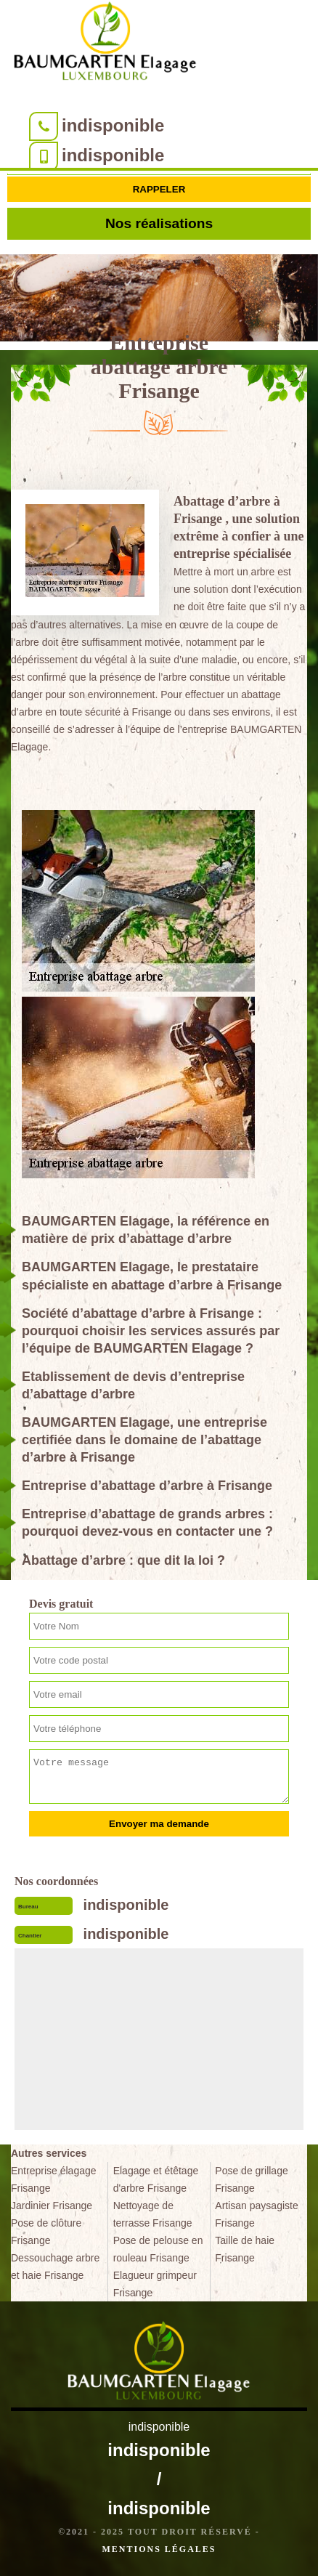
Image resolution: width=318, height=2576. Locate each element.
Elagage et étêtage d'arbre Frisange (156, 2179)
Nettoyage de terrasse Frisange (152, 2214)
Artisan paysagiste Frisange (256, 2214)
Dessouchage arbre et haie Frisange (55, 2266)
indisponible (113, 125)
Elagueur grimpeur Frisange (155, 2283)
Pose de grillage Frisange (251, 2179)
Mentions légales (159, 2549)
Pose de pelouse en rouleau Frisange (158, 2249)
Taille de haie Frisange (244, 2249)
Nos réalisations (159, 223)
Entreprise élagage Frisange (54, 2179)
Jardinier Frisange (51, 2205)
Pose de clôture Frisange (46, 2231)
